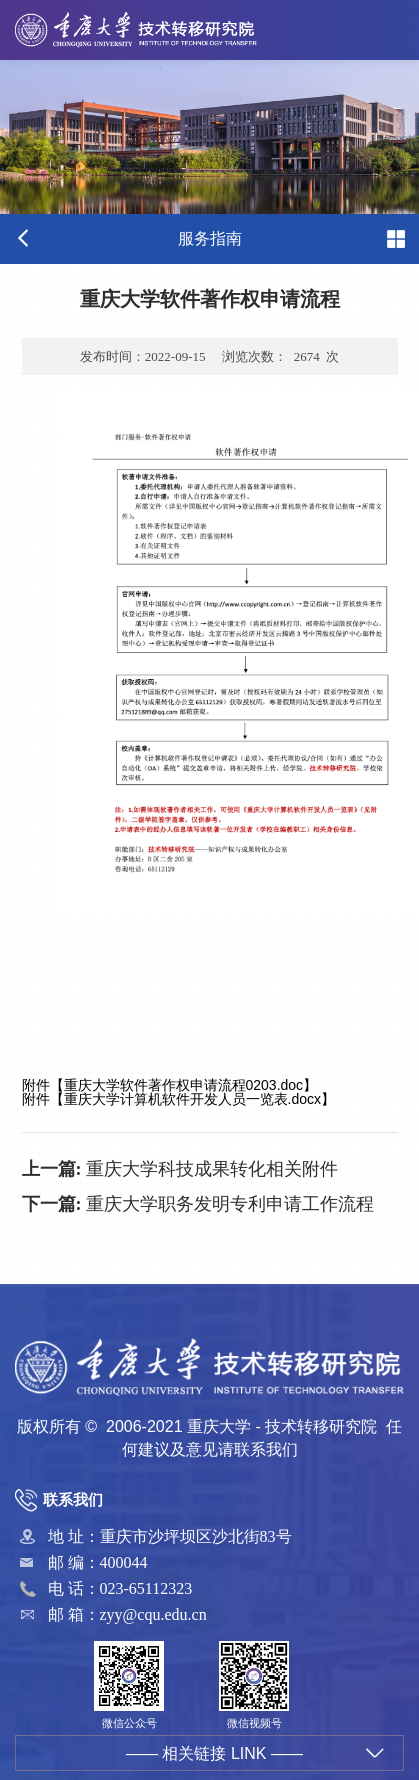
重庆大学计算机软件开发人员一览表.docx (192, 1099)
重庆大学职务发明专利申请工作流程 (198, 1204)
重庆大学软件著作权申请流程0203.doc (184, 1085)
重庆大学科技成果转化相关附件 (180, 1169)
